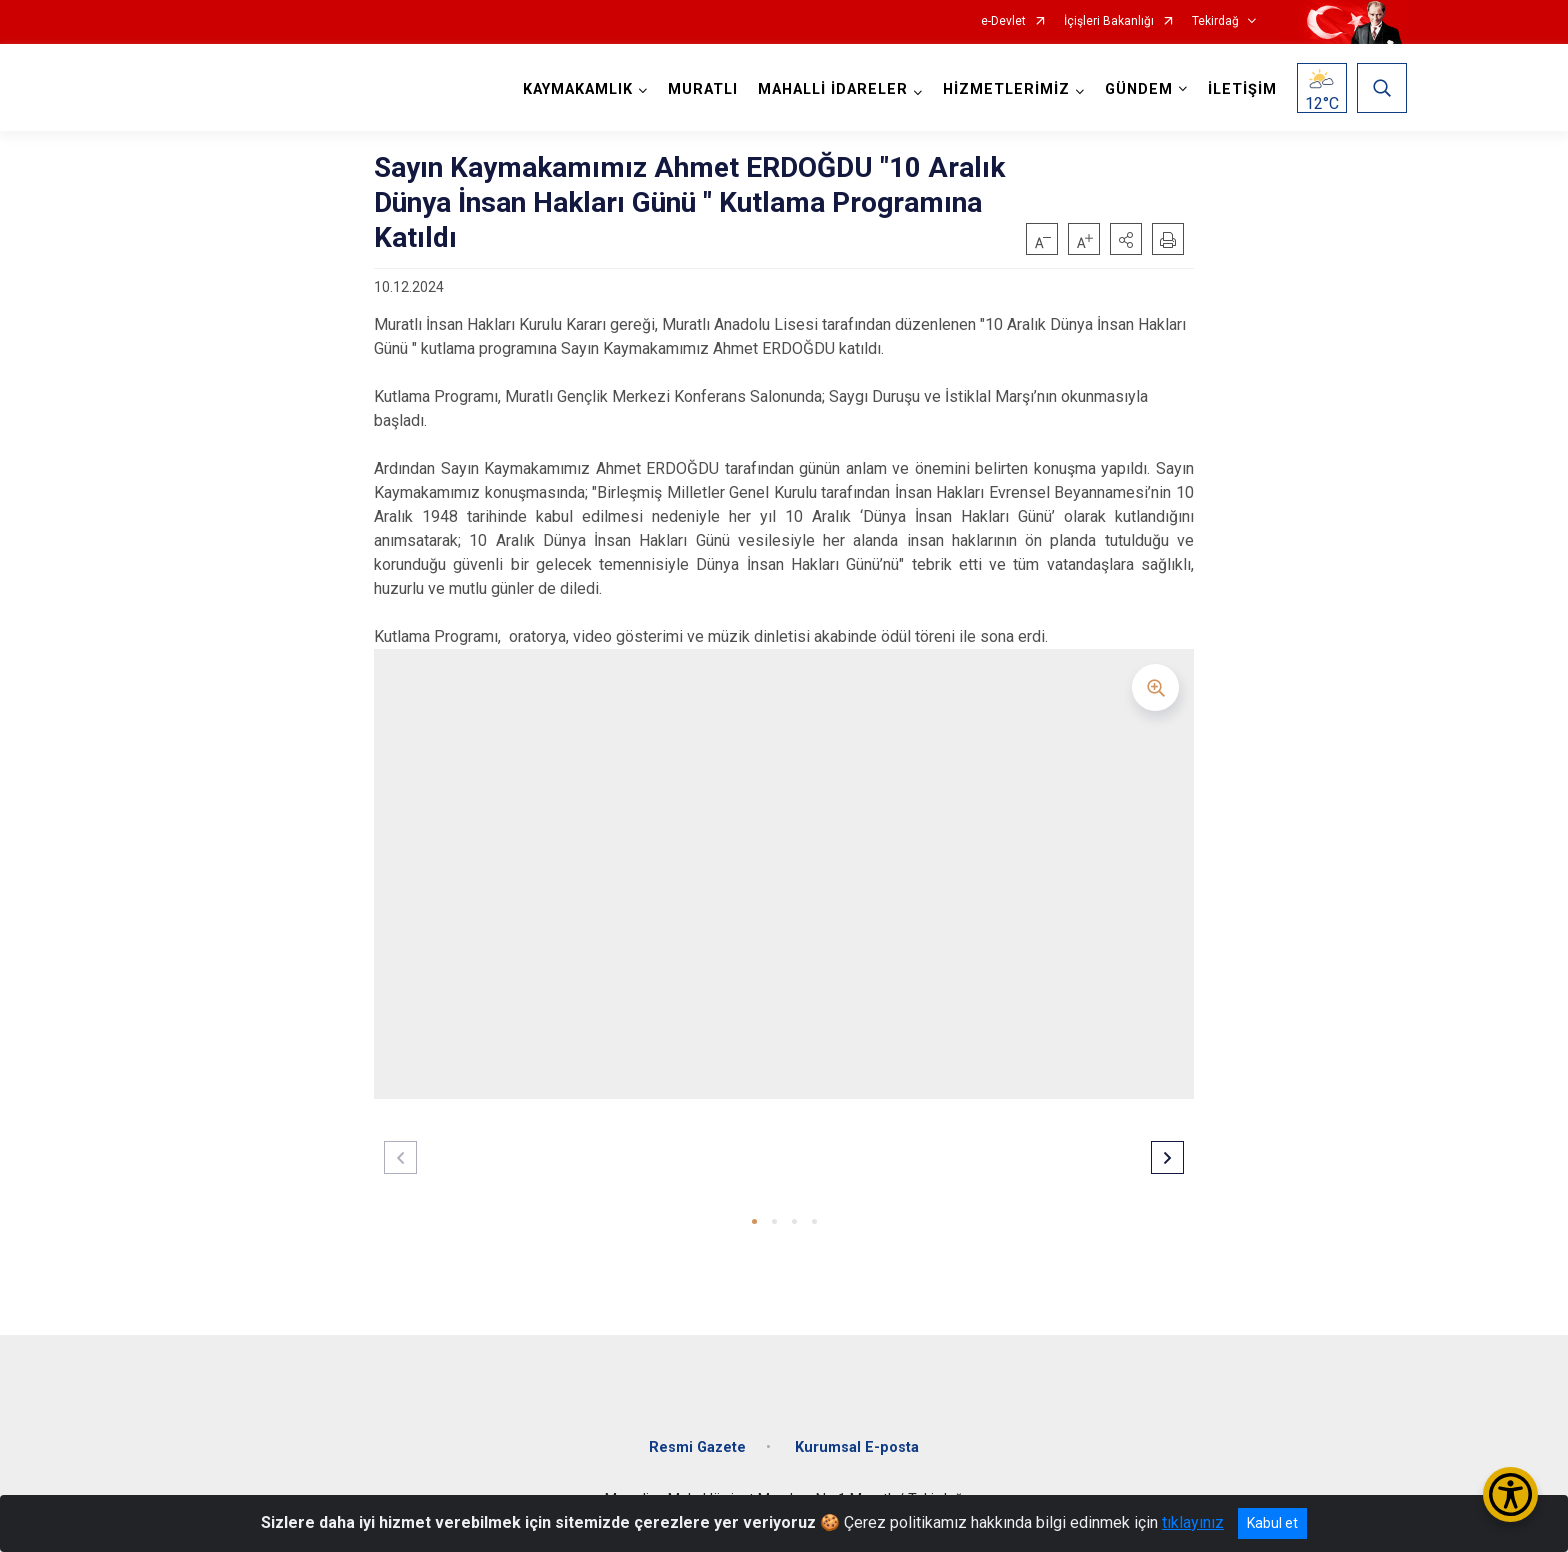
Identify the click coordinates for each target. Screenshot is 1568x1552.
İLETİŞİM (1242, 89)
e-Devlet (1003, 21)
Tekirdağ (1215, 21)
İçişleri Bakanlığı (1109, 21)
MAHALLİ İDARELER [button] (833, 89)
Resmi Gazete (697, 1447)
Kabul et (1272, 1523)
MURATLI (703, 89)
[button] (1126, 239)
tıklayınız (1193, 1522)
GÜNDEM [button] (1139, 89)
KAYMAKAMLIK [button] (578, 89)
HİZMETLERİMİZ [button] (1006, 89)
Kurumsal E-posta (857, 1447)
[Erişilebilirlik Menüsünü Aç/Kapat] (1510, 1494)
